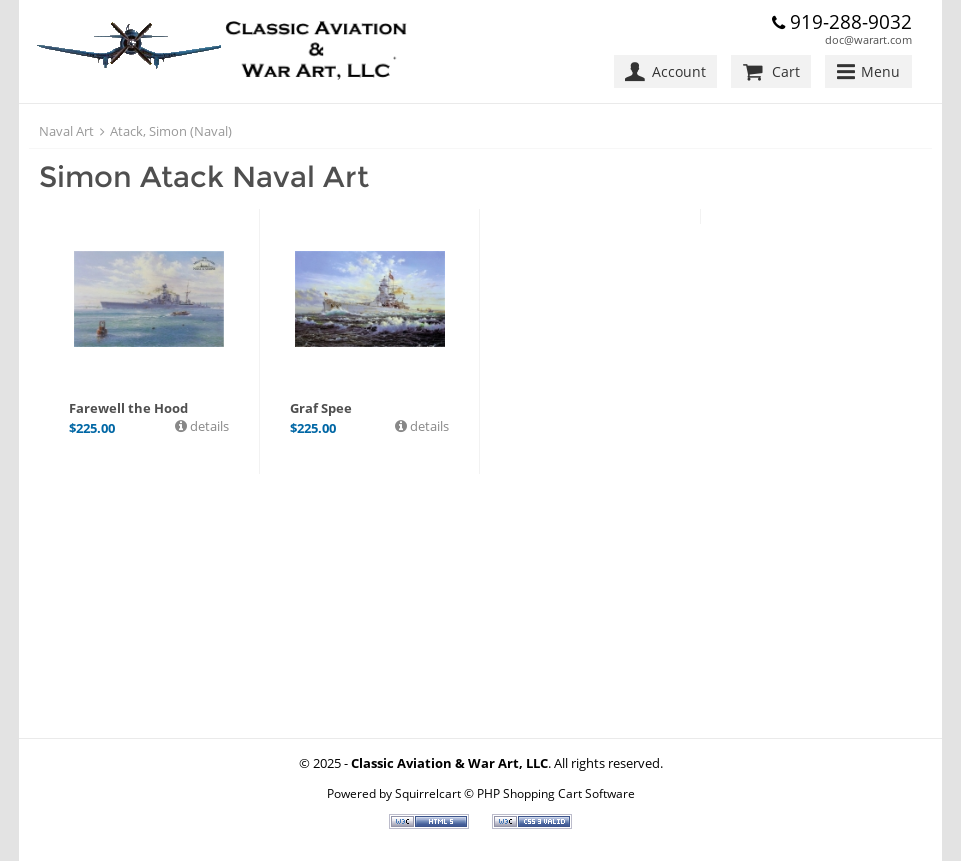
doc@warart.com (868, 39)
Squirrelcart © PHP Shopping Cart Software (515, 793)
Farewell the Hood (128, 408)
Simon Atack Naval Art (204, 176)
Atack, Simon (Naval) (171, 131)
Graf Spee (321, 408)
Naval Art (66, 131)
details (208, 426)
